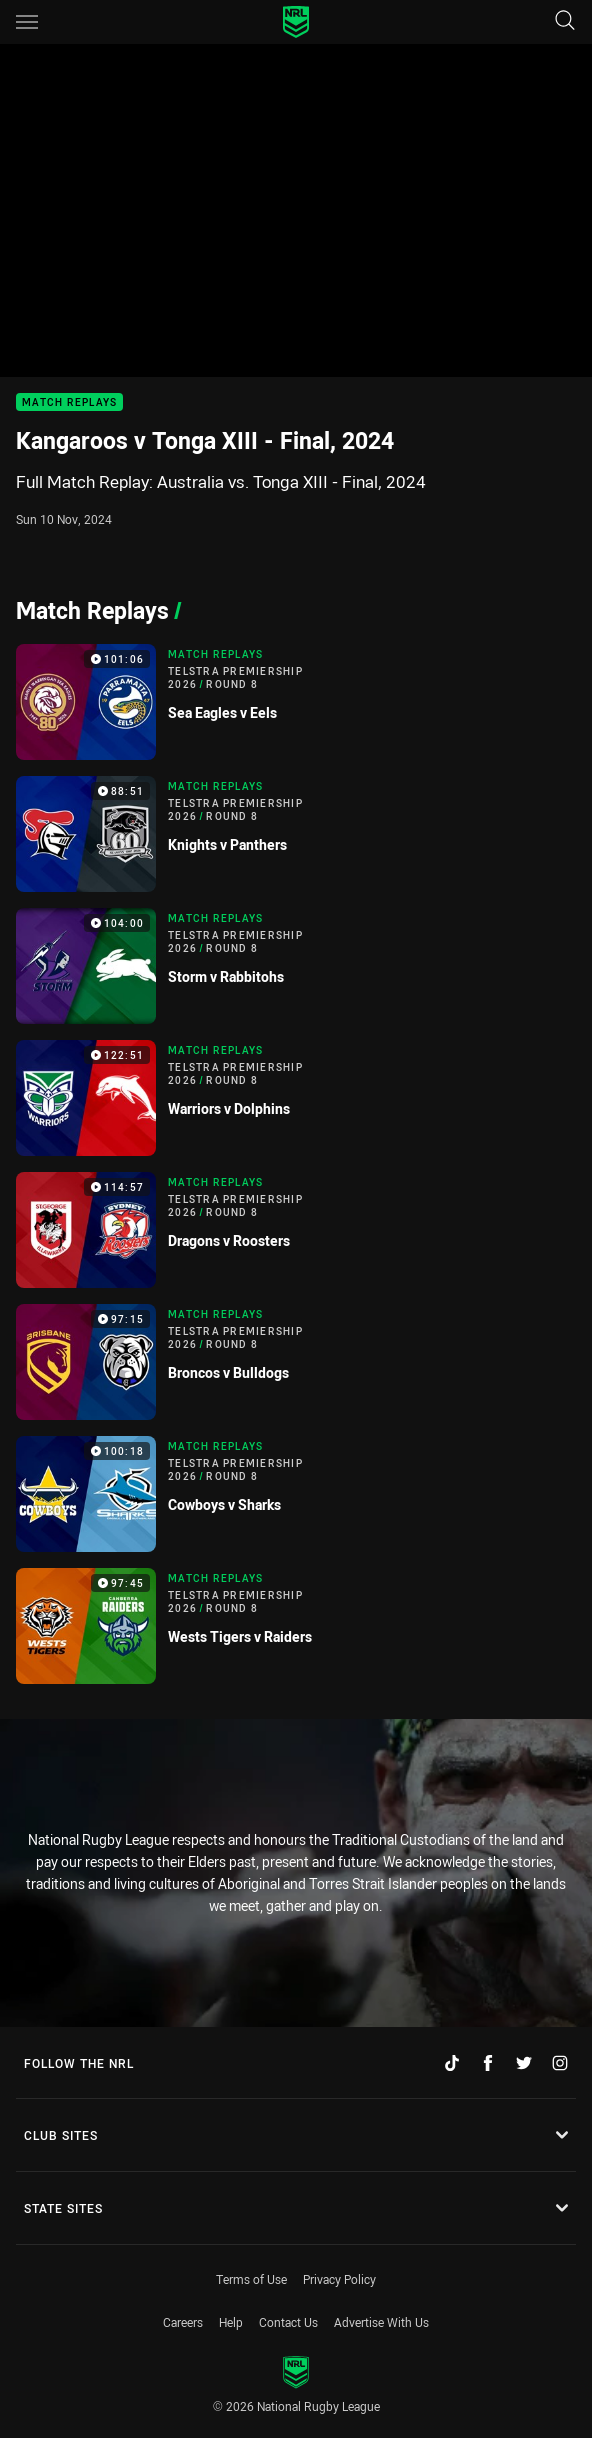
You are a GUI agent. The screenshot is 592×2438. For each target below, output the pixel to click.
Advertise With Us (381, 2322)
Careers (183, 2322)
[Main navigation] (27, 22)
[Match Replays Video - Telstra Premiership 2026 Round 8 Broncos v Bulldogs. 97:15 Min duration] (296, 1362)
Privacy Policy (339, 2279)
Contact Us (288, 2322)
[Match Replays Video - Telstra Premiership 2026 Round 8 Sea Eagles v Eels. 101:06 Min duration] (296, 702)
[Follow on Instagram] (560, 2063)
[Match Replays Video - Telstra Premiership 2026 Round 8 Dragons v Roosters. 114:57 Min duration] (296, 1230)
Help (231, 2322)
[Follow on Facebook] (488, 2063)
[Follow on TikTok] (452, 2063)
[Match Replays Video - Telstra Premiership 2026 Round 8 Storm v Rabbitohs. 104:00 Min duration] (296, 966)
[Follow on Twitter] (524, 2063)
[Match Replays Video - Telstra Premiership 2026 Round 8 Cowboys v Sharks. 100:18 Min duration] (296, 1494)
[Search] (565, 21)
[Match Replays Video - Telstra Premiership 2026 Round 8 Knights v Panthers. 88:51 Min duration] (296, 834)
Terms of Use (251, 2279)
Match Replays (69, 402)
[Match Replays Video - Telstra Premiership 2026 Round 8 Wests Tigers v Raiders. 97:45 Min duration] (296, 1626)
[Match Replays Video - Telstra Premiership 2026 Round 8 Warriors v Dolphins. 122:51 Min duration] (296, 1098)
